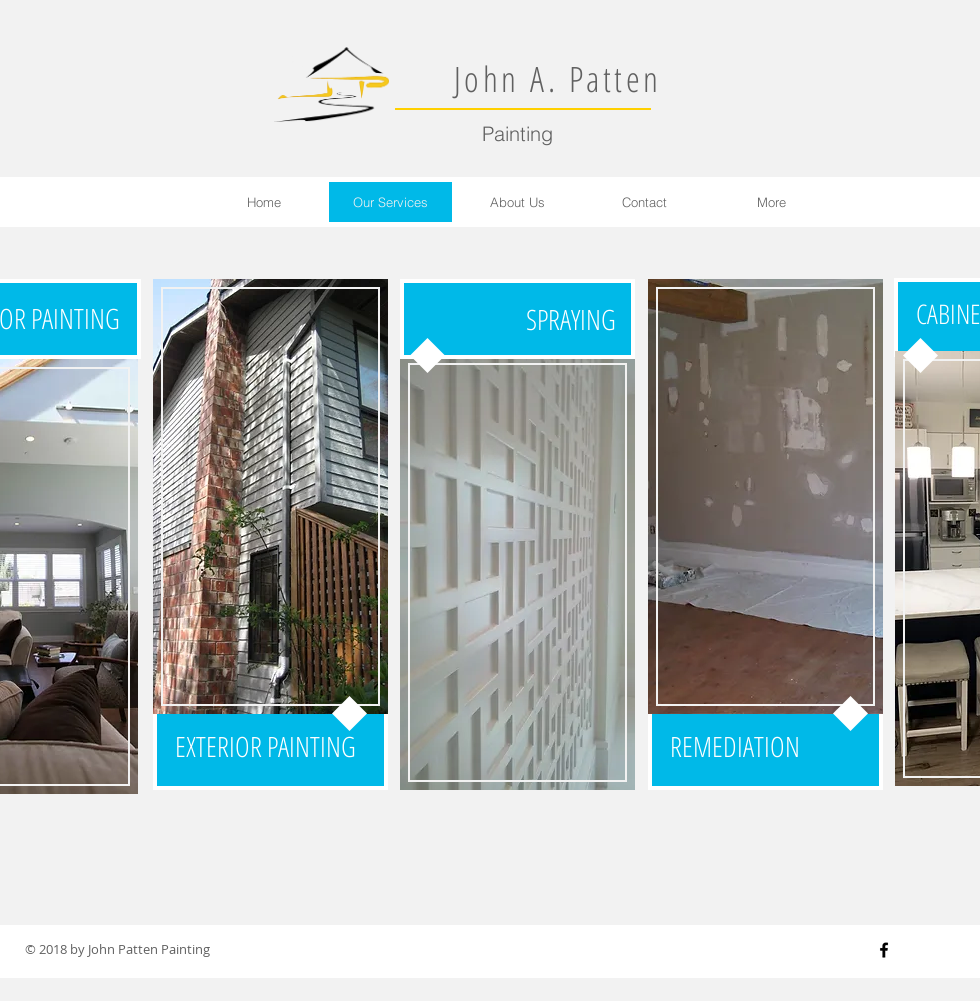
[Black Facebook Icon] (884, 950)
